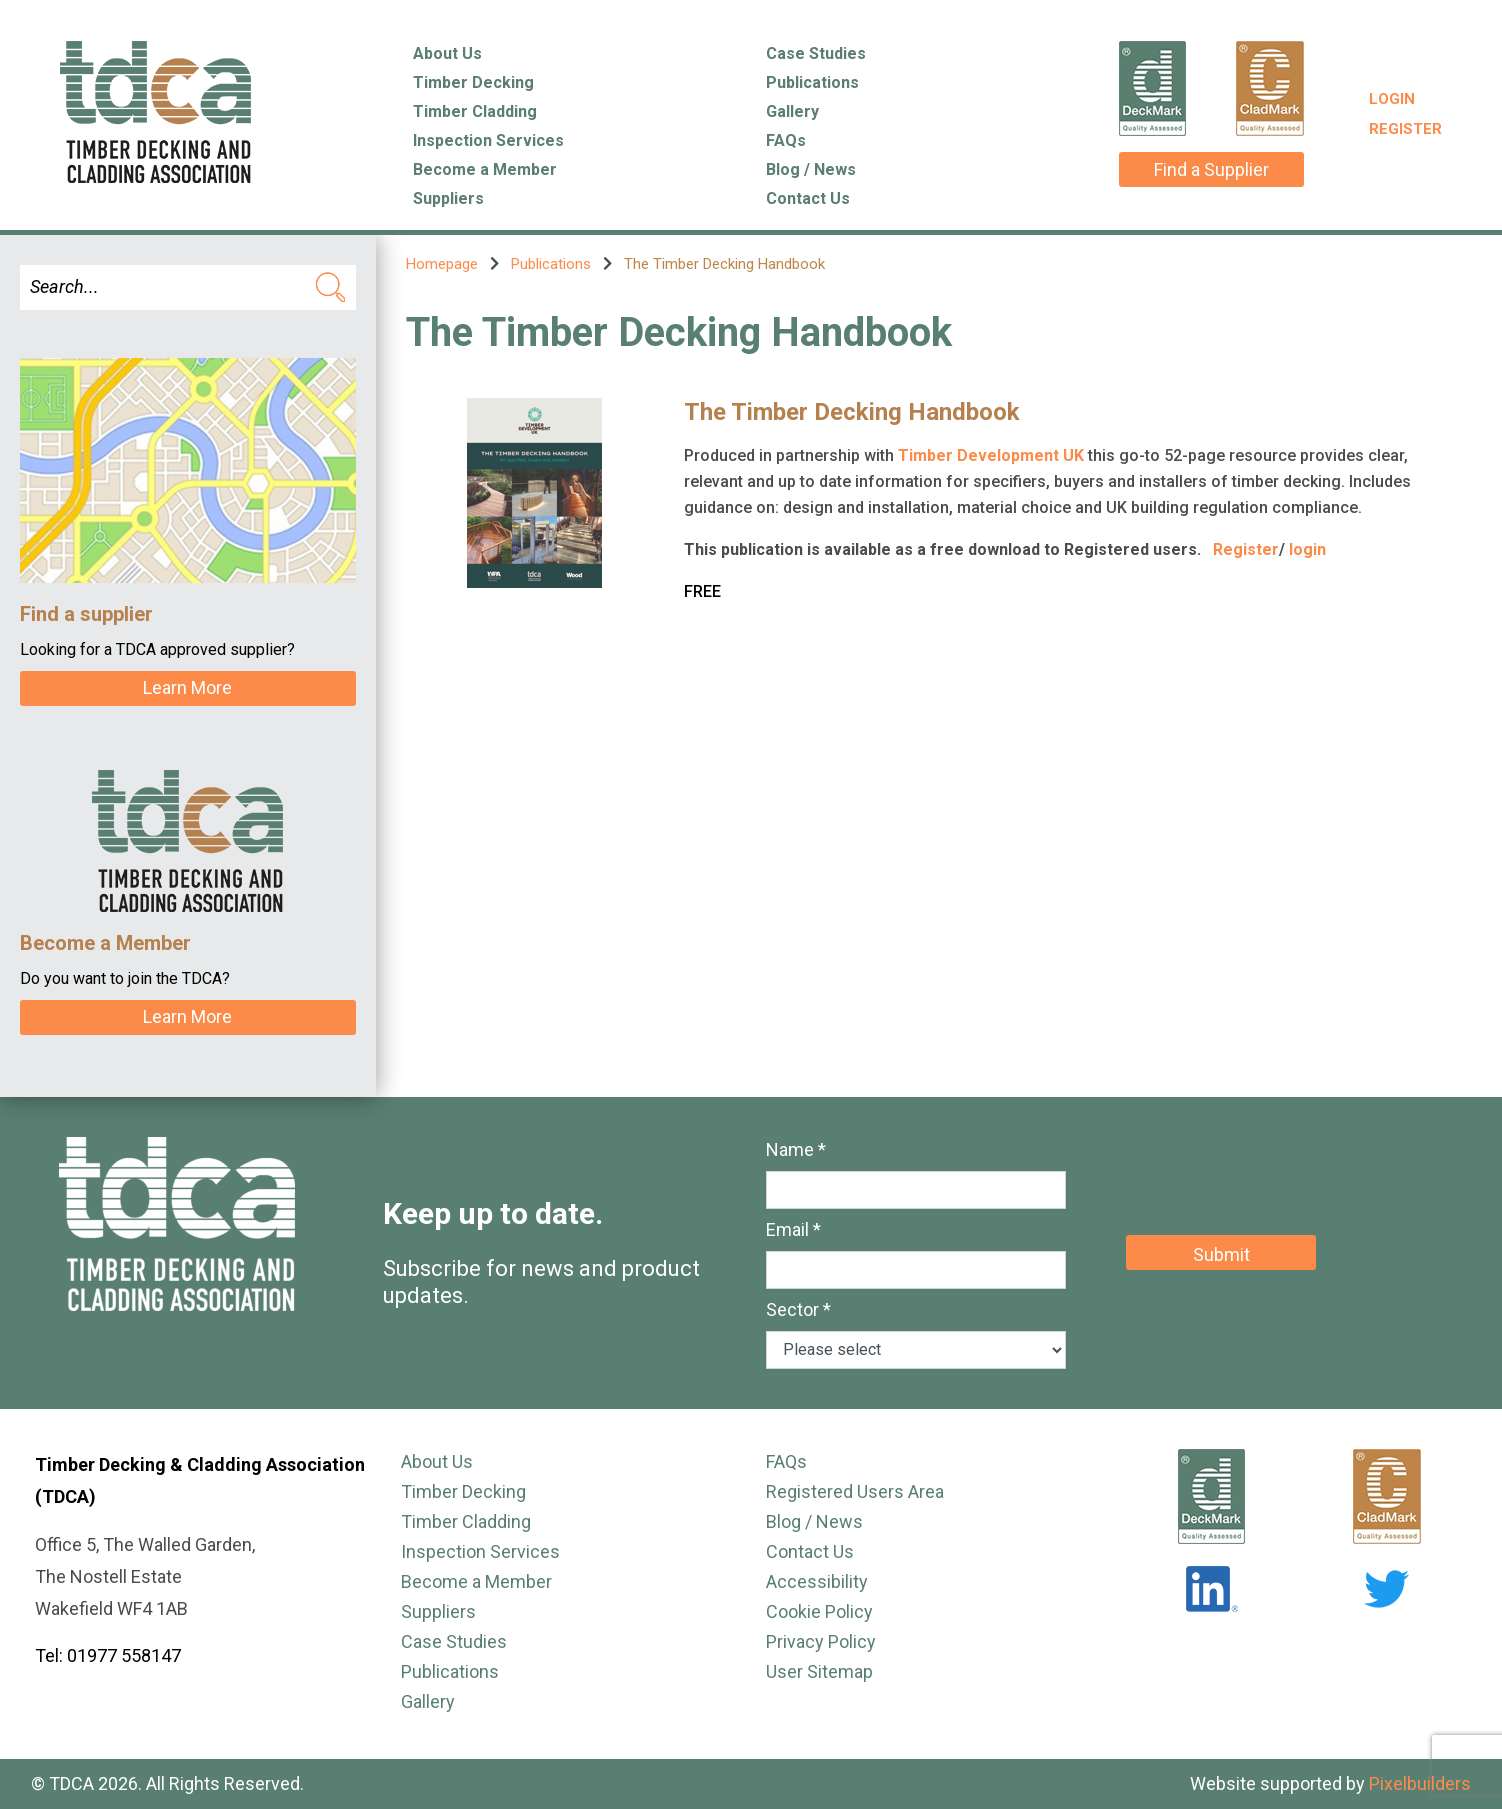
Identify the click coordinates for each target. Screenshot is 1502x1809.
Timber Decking (473, 82)
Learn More (187, 687)
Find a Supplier (1211, 169)
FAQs (786, 140)
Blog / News (811, 169)
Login (1392, 99)
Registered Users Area (855, 1491)
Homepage (442, 264)
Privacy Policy (821, 1641)
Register (1405, 129)
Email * (793, 1229)
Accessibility (817, 1581)
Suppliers (448, 198)
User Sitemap (819, 1671)
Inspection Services (488, 140)
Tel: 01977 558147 (108, 1655)
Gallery (792, 111)
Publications (812, 82)
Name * (796, 1149)
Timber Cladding (475, 111)
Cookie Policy (819, 1611)
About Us (447, 53)
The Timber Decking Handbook (852, 412)
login (1307, 549)
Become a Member (485, 169)
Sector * (798, 1309)
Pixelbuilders (1420, 1783)
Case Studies (816, 53)
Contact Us (808, 198)
